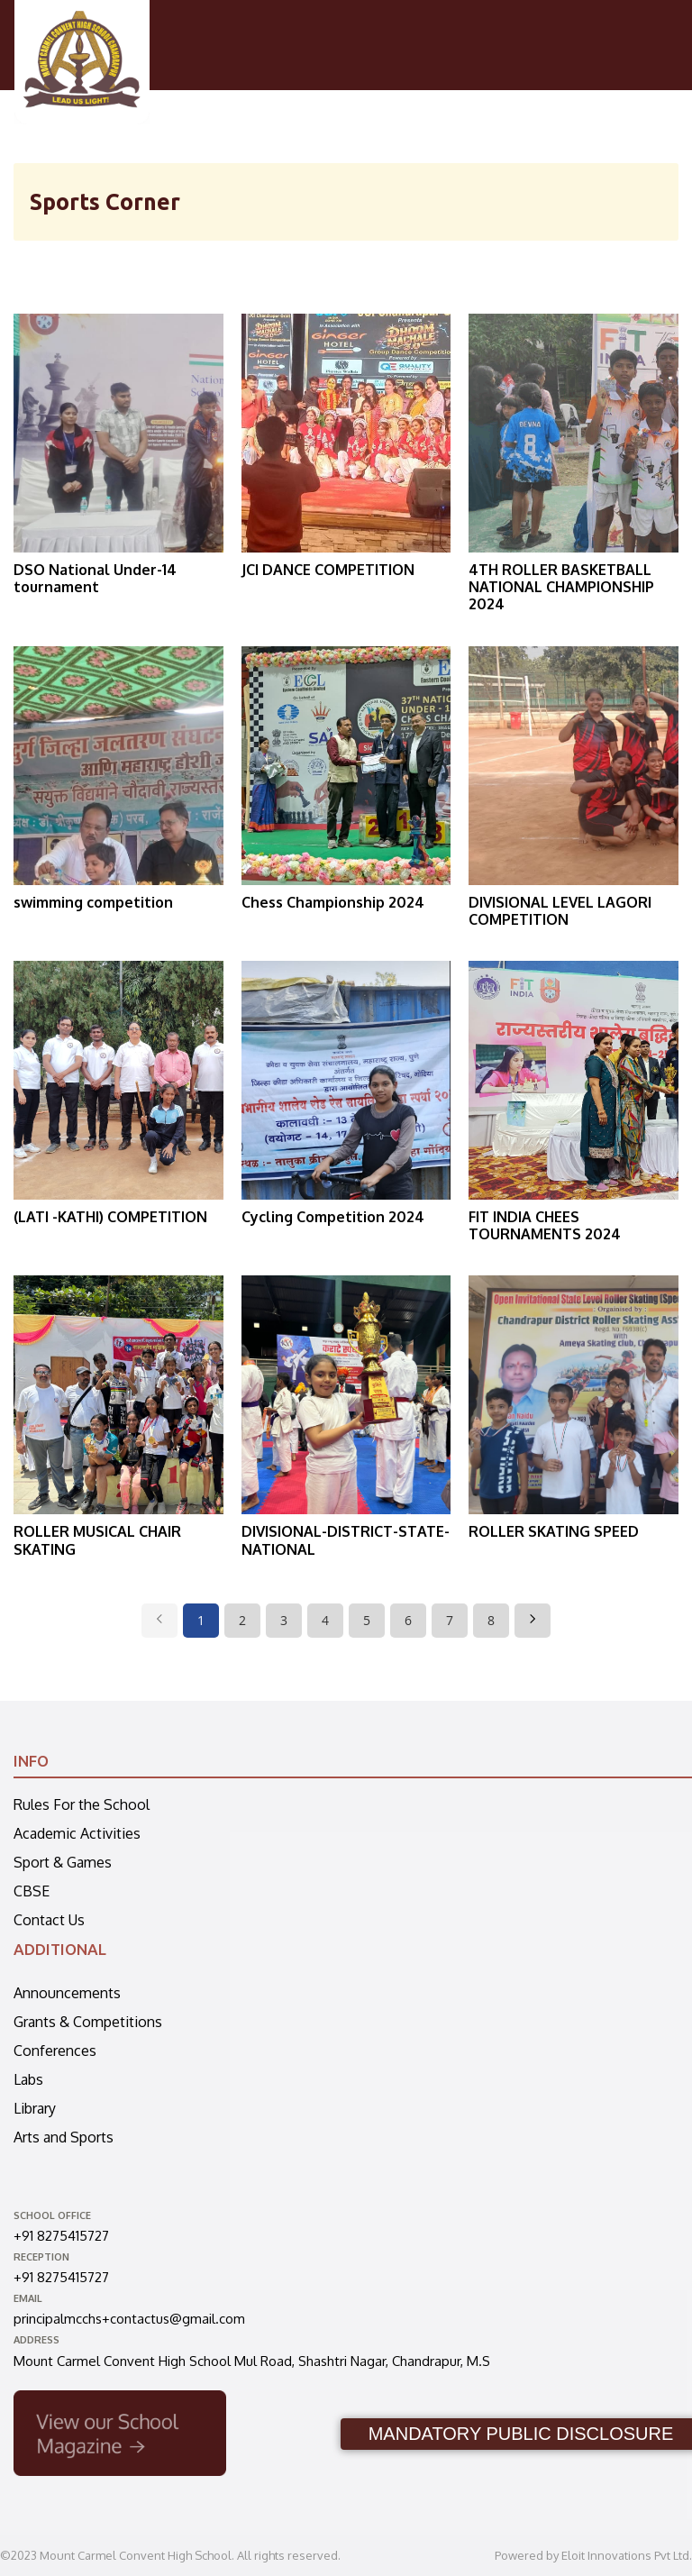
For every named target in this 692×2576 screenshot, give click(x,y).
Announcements (67, 1993)
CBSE (32, 1891)
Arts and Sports (64, 2137)
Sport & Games (63, 1862)
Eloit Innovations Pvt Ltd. (626, 2555)
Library (35, 2108)
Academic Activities (77, 1833)
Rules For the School (82, 1804)
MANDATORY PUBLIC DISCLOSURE (521, 2434)
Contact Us (49, 1920)
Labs (28, 2079)
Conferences (55, 2051)
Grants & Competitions (88, 2022)
